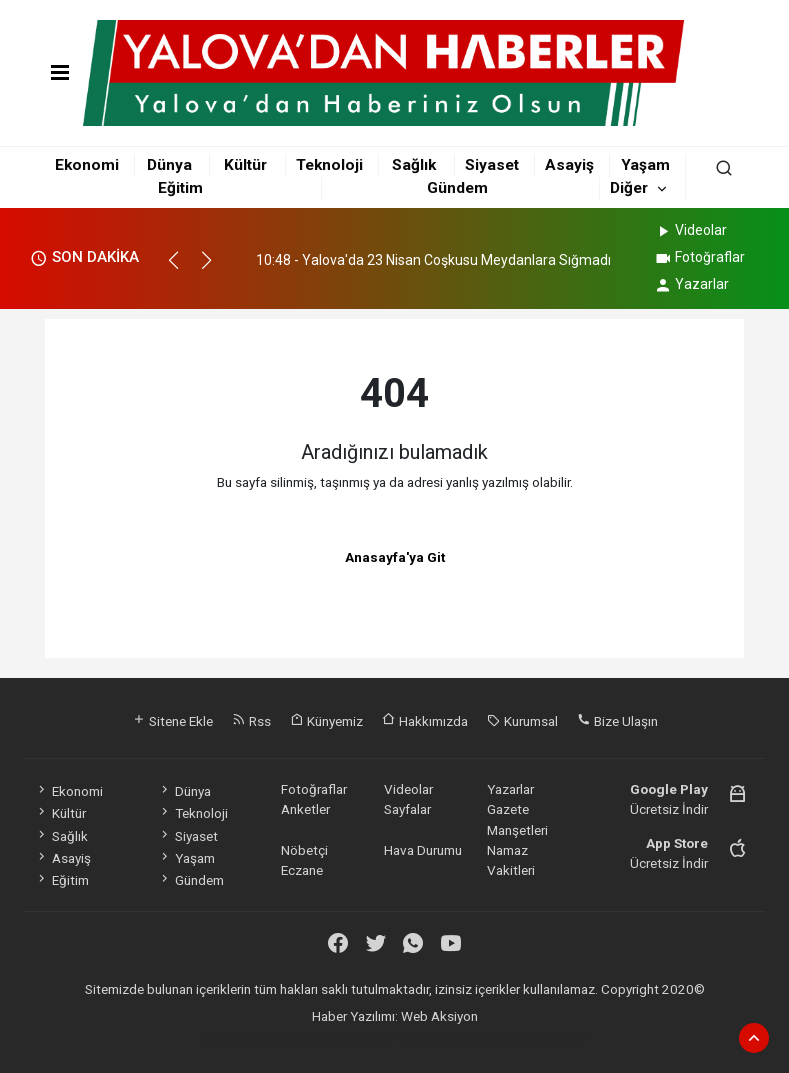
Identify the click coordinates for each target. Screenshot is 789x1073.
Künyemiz (326, 721)
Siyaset (492, 165)
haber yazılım (475, 1036)
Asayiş (569, 165)
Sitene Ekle (172, 721)
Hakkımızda (425, 721)
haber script (551, 1036)
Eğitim (180, 188)
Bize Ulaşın (617, 721)
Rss (251, 721)
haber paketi (321, 1036)
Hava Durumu (423, 850)
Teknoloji (329, 165)
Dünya (169, 165)
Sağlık (414, 165)
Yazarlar (691, 284)
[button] (182, 269)
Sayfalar (407, 809)
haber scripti (397, 1036)
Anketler (305, 809)
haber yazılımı (242, 1036)
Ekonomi (87, 165)
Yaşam (645, 165)
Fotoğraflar (699, 257)
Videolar (690, 230)
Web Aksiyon (439, 1016)
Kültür (245, 165)
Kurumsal (522, 721)
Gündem (457, 188)
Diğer (629, 188)
